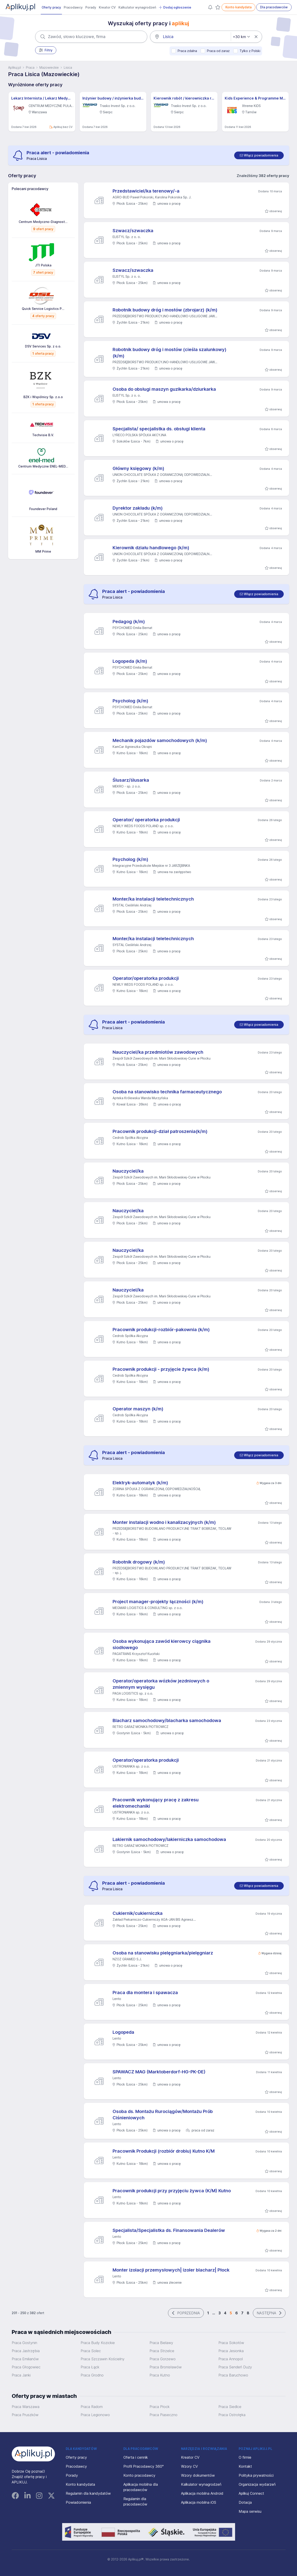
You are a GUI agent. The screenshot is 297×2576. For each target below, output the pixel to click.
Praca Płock (160, 2406)
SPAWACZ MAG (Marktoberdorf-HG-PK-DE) (159, 2071)
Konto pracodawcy (139, 2475)
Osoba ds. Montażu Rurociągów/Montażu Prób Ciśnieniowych (163, 2114)
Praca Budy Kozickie (98, 2342)
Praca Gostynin (24, 2342)
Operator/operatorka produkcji (146, 978)
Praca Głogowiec (26, 2367)
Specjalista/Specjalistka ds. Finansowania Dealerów (169, 2230)
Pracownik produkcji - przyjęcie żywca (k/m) (161, 1369)
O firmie (245, 2457)
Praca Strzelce (162, 2351)
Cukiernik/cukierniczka (138, 1913)
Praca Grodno (92, 2375)
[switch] (259, 155)
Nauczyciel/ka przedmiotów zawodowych (158, 1052)
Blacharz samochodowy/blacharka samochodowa (167, 1720)
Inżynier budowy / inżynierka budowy (113, 98)
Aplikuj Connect (251, 2493)
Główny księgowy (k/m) (138, 468)
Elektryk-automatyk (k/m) (140, 1482)
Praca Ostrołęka (231, 2415)
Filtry (46, 50)
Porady (90, 7)
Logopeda (123, 2032)
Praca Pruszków (25, 2415)
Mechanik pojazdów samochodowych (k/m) (160, 740)
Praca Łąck (90, 2367)
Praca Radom (92, 2406)
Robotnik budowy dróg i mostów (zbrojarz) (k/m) (165, 310)
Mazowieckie (49, 67)
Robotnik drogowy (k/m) (139, 1562)
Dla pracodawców (274, 7)
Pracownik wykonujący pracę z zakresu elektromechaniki (156, 1803)
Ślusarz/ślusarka (131, 780)
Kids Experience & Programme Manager (255, 98)
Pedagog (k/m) (129, 621)
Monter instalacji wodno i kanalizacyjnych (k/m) (164, 1522)
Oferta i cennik (135, 2457)
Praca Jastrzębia (26, 2351)
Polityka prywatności (256, 2475)
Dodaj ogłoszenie (175, 7)
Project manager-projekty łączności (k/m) (158, 1601)
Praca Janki (21, 2375)
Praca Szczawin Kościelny (103, 2359)
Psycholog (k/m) (130, 701)
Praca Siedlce (229, 2406)
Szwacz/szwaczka (133, 230)
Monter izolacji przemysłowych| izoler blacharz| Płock (171, 2270)
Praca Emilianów (25, 2359)
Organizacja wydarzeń (257, 2484)
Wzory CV (189, 2466)
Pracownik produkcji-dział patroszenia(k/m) (160, 1131)
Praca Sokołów (231, 2342)
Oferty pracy (51, 7)
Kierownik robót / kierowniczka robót (184, 98)
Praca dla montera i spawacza (145, 1992)
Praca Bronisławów (166, 2367)
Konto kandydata (238, 7)
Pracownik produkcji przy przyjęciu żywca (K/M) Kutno (172, 2190)
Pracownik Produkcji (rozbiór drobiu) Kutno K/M (164, 2151)
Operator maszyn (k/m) (138, 1409)
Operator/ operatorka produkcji (146, 819)
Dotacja (245, 2502)
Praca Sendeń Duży (235, 2367)
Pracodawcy (73, 7)
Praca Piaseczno (163, 2415)
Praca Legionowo (95, 2415)
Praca (30, 67)
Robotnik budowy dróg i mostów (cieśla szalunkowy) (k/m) (170, 353)
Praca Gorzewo (163, 2359)
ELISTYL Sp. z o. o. (127, 237)
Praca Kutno (160, 2375)
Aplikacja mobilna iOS (198, 2502)
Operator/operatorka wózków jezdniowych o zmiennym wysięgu (161, 1684)
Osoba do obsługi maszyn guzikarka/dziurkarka (164, 389)
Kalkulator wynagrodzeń (137, 7)
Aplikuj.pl (14, 67)
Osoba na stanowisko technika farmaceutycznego (167, 1091)
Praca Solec (91, 2351)
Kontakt (245, 2466)
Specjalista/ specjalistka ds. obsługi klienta (159, 428)
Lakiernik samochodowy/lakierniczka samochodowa (169, 1839)
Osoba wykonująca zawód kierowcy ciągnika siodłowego (162, 1644)
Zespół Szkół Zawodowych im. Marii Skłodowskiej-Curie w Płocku (162, 1058)
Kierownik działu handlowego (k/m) (151, 547)
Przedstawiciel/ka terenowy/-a (146, 191)
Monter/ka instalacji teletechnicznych (153, 899)
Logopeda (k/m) (130, 661)
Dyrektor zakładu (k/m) (138, 508)
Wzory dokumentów (198, 2475)
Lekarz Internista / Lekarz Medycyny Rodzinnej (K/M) (42, 98)
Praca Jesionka (231, 2351)
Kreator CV (107, 7)
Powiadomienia (78, 2502)
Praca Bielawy (161, 2342)
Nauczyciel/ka (128, 1171)
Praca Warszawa (25, 2406)
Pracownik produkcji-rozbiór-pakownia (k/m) (161, 1329)
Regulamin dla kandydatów (88, 2493)
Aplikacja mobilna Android (202, 2493)
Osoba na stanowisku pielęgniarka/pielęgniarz (163, 1953)
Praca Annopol (230, 2359)
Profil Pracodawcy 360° (143, 2466)
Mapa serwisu (250, 2511)
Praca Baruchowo (233, 2375)
